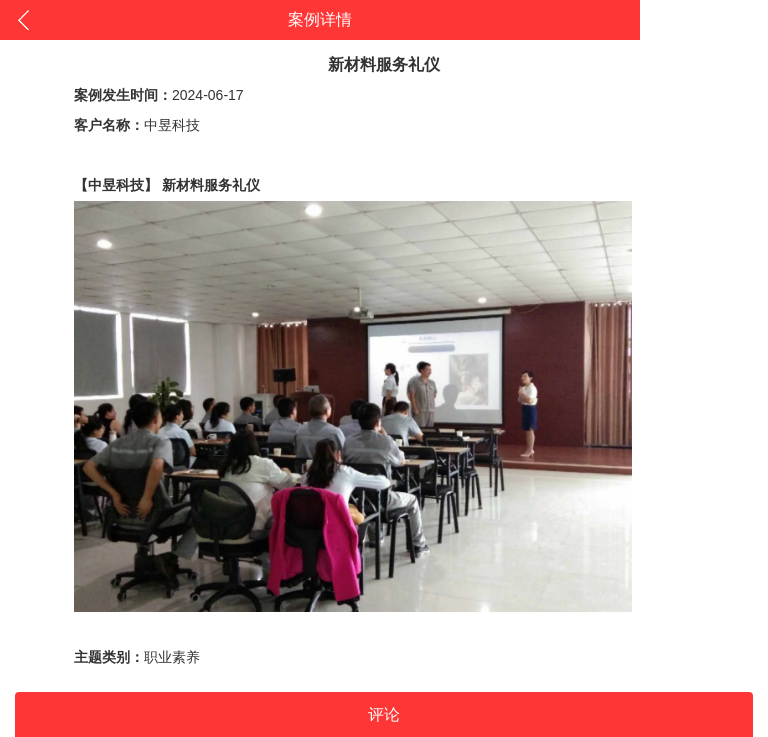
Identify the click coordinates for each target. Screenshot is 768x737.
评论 (384, 714)
